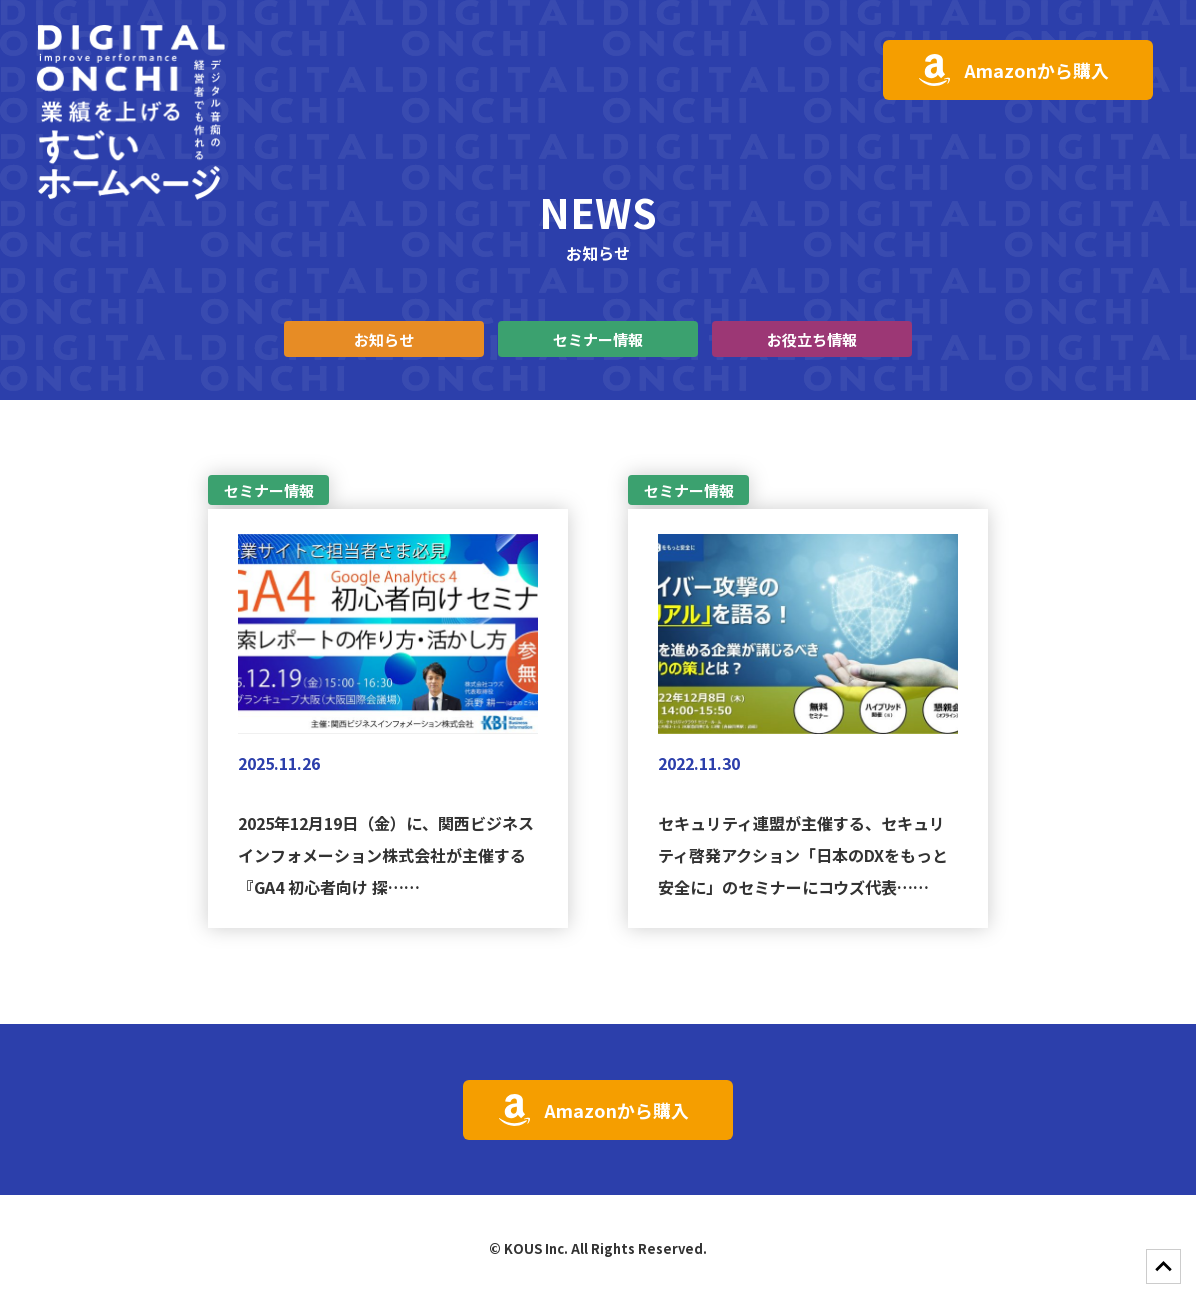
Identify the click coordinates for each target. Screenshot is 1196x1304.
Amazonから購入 (1036, 70)
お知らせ (384, 339)
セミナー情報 (598, 339)
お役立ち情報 (812, 339)
